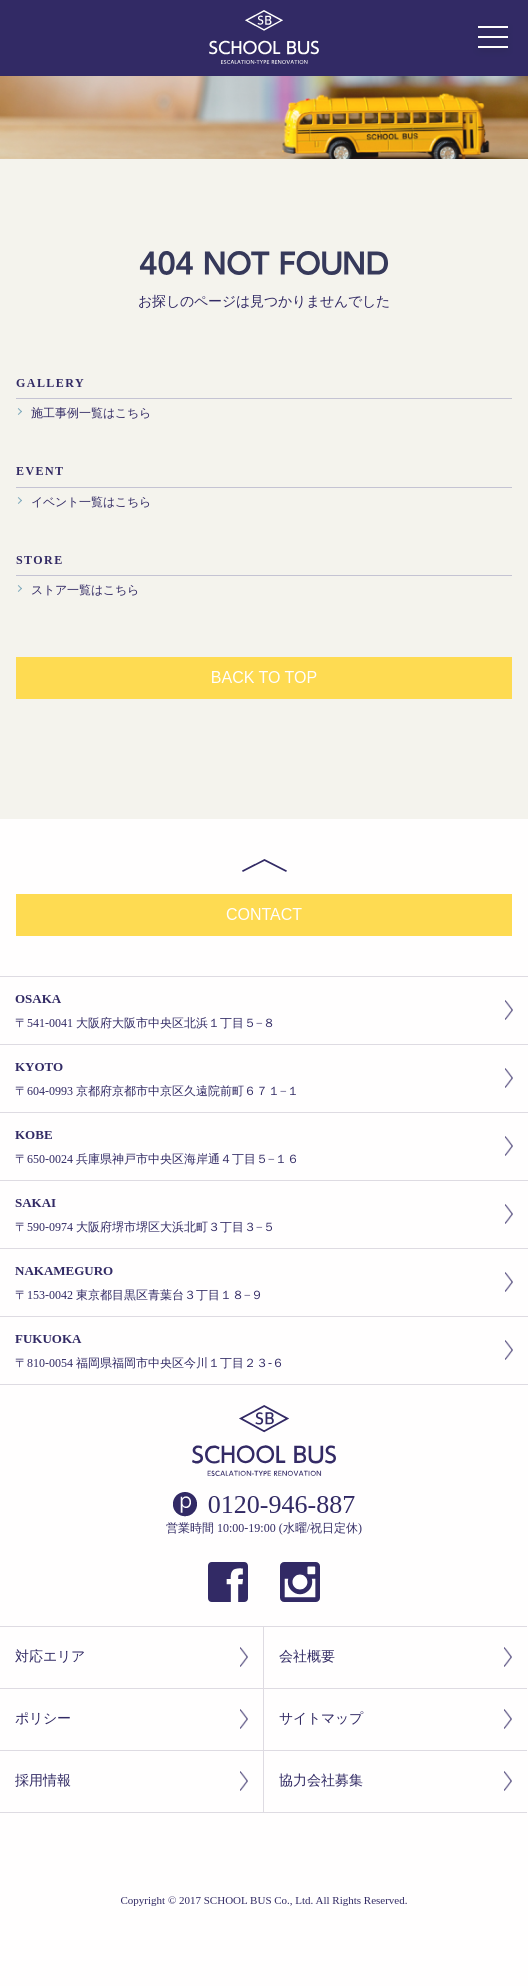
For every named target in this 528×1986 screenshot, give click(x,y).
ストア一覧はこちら (85, 590)
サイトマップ (395, 1719)
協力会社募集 (395, 1781)
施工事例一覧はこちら (91, 413)
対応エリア (131, 1657)
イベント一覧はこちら (91, 502)
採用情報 (131, 1781)
